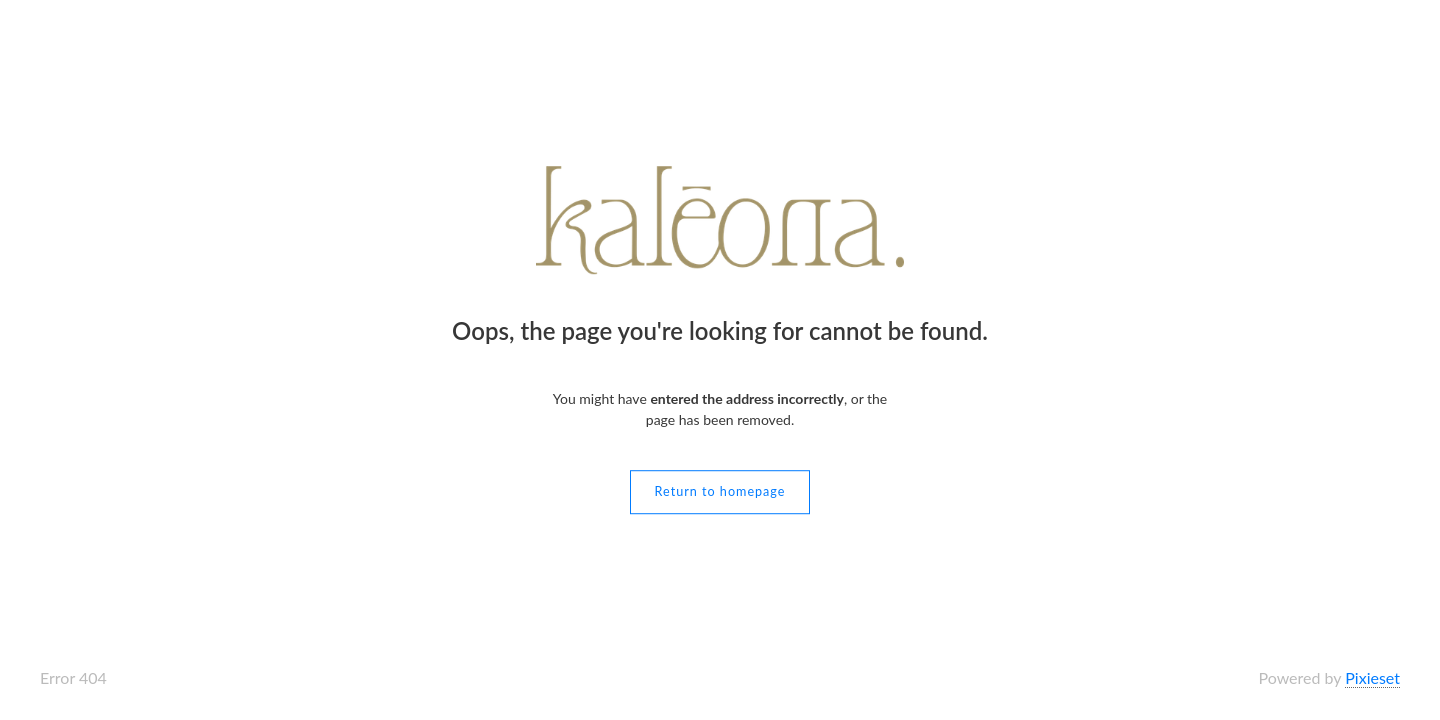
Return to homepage (720, 491)
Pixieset (1372, 677)
